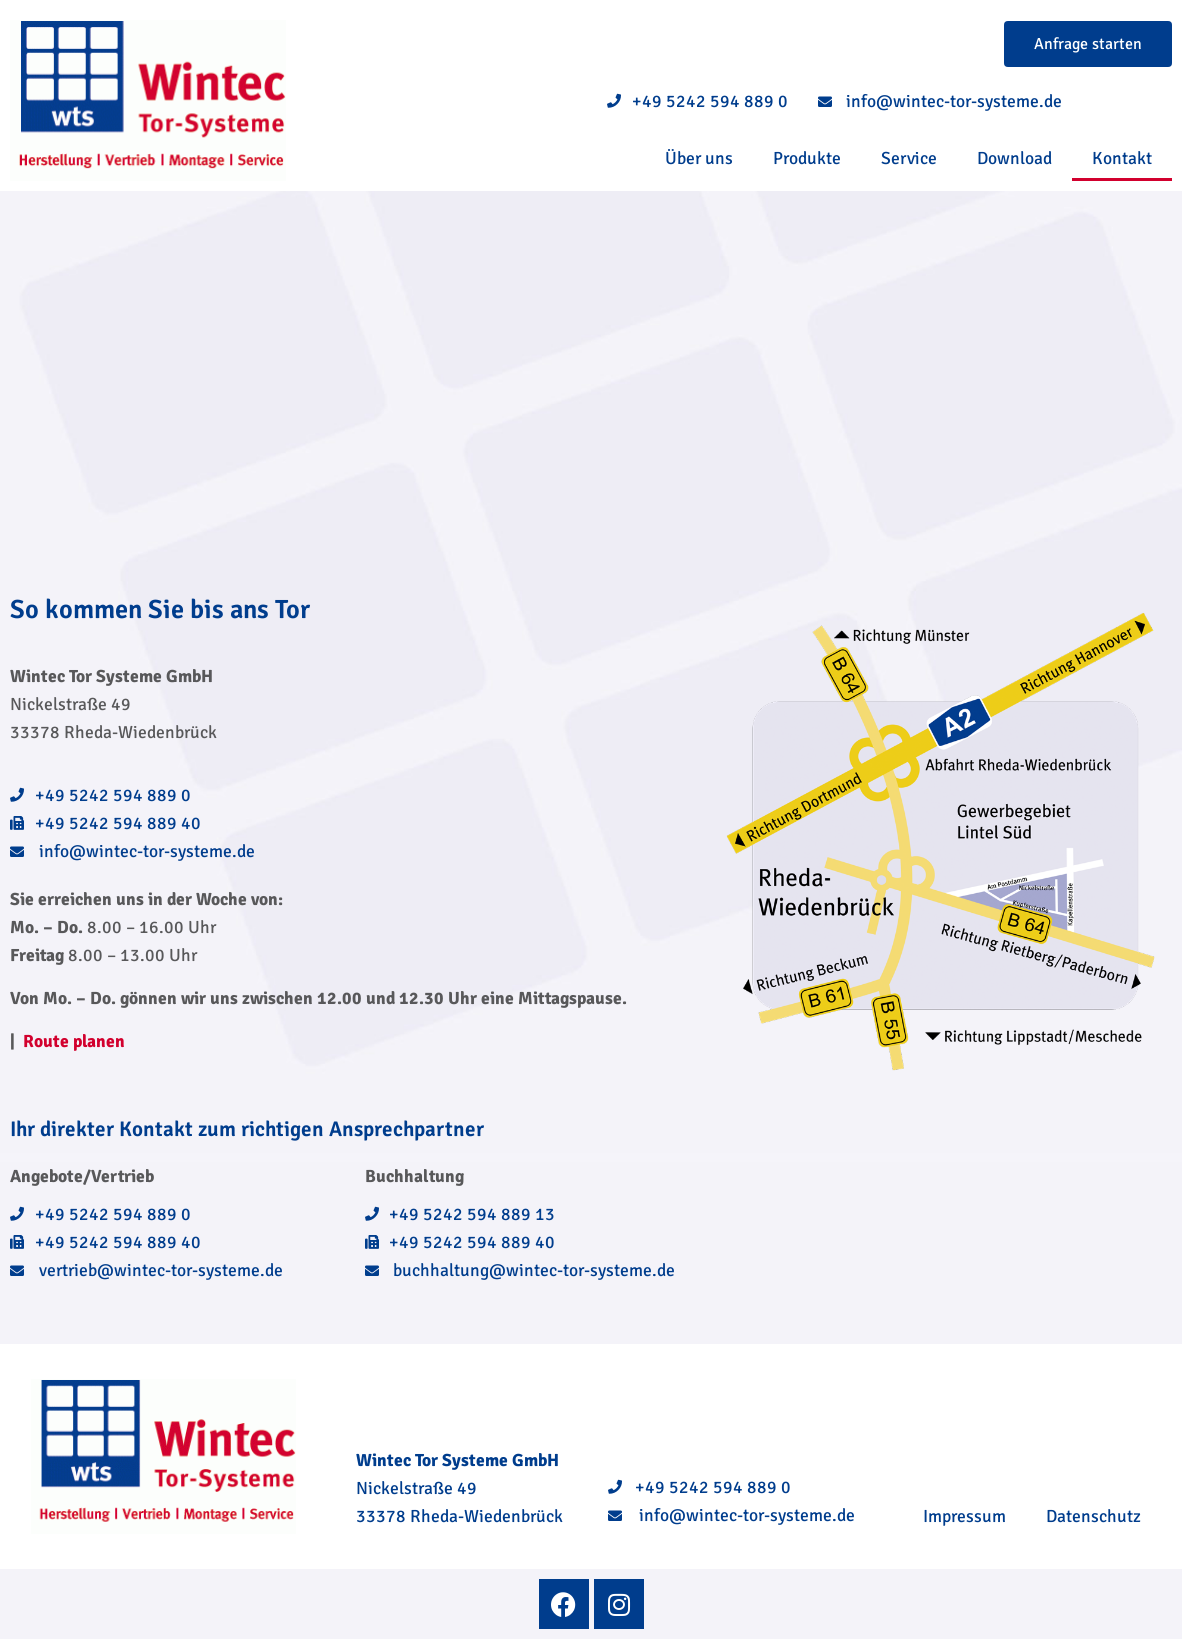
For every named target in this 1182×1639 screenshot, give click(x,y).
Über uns (699, 158)
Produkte (807, 158)
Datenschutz (1093, 1516)
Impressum (964, 1516)
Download (1014, 158)
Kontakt (1122, 158)
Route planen (74, 1041)
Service (909, 158)
